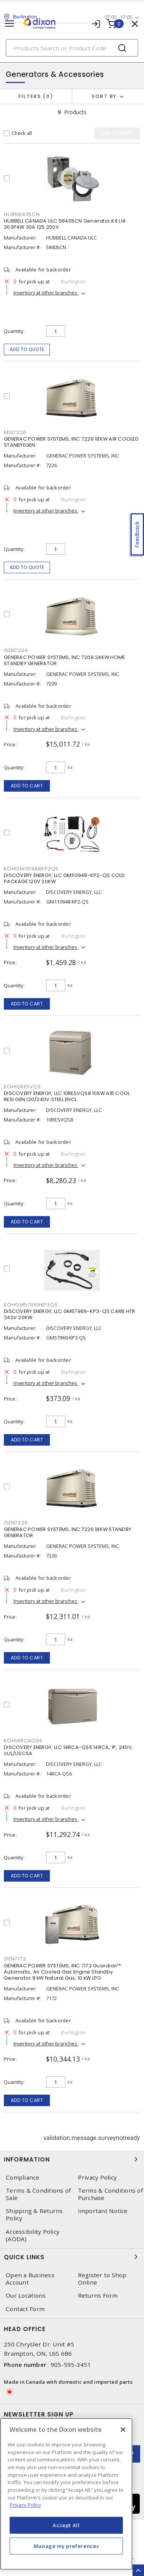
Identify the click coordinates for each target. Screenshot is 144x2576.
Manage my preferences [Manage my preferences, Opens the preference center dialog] (66, 2546)
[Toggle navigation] (9, 23)
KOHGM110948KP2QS (31, 868)
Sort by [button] (104, 96)
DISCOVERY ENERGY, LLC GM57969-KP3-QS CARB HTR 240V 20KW (69, 1314)
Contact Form (25, 2309)
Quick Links (72, 2257)
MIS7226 (15, 432)
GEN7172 (15, 1958)
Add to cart (27, 785)
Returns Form (98, 2295)
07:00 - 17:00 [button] (118, 17)
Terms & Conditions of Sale (38, 2194)
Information (72, 2159)
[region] (66, 2494)
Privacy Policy (97, 2177)
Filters (35, 96)
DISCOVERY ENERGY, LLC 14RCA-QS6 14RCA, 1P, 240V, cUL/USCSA (68, 1750)
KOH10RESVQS (22, 1086)
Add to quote (27, 349)
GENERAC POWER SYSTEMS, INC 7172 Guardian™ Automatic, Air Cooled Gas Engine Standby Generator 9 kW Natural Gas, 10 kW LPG (62, 1971)
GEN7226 (16, 1522)
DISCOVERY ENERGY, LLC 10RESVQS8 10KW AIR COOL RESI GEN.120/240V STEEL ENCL (67, 1096)
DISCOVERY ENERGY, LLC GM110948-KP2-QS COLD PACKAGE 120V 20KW (64, 878)
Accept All (66, 2525)
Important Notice (103, 2211)
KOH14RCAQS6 (23, 1740)
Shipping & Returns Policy (34, 2214)
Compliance (23, 2177)
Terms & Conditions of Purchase (110, 2194)
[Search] (72, 48)
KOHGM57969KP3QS (31, 1304)
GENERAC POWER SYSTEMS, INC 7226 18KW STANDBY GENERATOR (67, 1532)
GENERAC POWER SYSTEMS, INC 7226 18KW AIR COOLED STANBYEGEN (71, 442)
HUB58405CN (22, 214)
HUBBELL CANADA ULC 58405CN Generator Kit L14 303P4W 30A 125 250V (65, 224)
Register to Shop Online (102, 2278)
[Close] (122, 2429)
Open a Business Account (30, 2278)
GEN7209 (16, 650)
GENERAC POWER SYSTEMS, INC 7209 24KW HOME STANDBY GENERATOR (64, 660)
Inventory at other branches (45, 292)
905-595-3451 (71, 2364)
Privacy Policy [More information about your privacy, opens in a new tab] (25, 2504)
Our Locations (26, 2295)
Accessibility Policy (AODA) (33, 2235)
